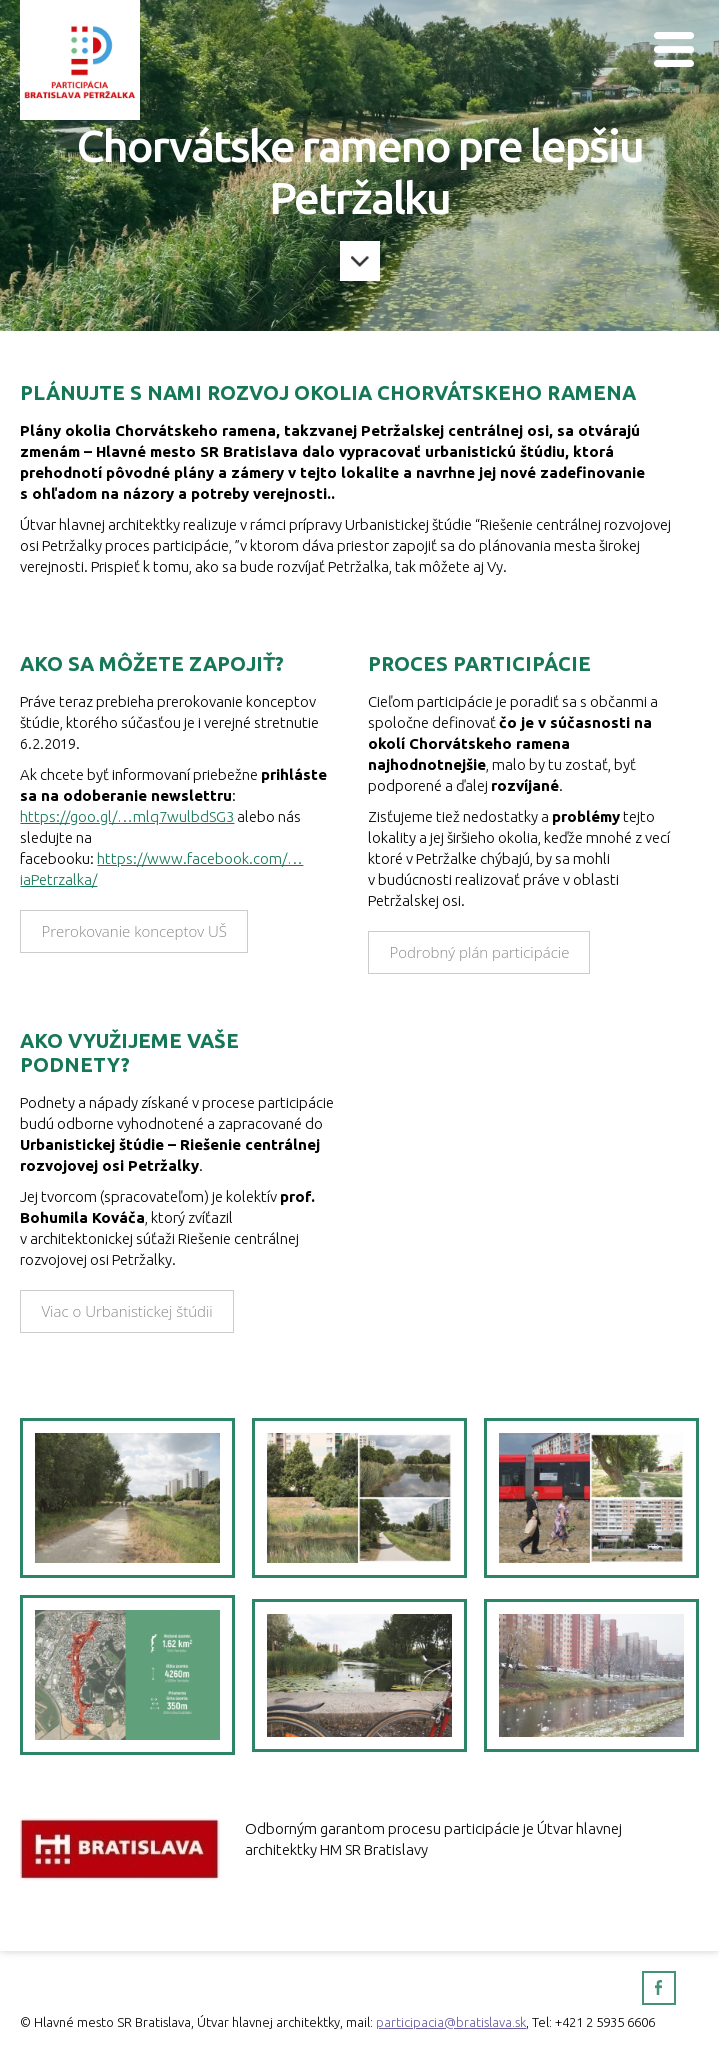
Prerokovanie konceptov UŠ (134, 931)
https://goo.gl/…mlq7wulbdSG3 (127, 816)
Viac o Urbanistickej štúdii (126, 1311)
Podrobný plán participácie (479, 952)
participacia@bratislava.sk (451, 2022)
